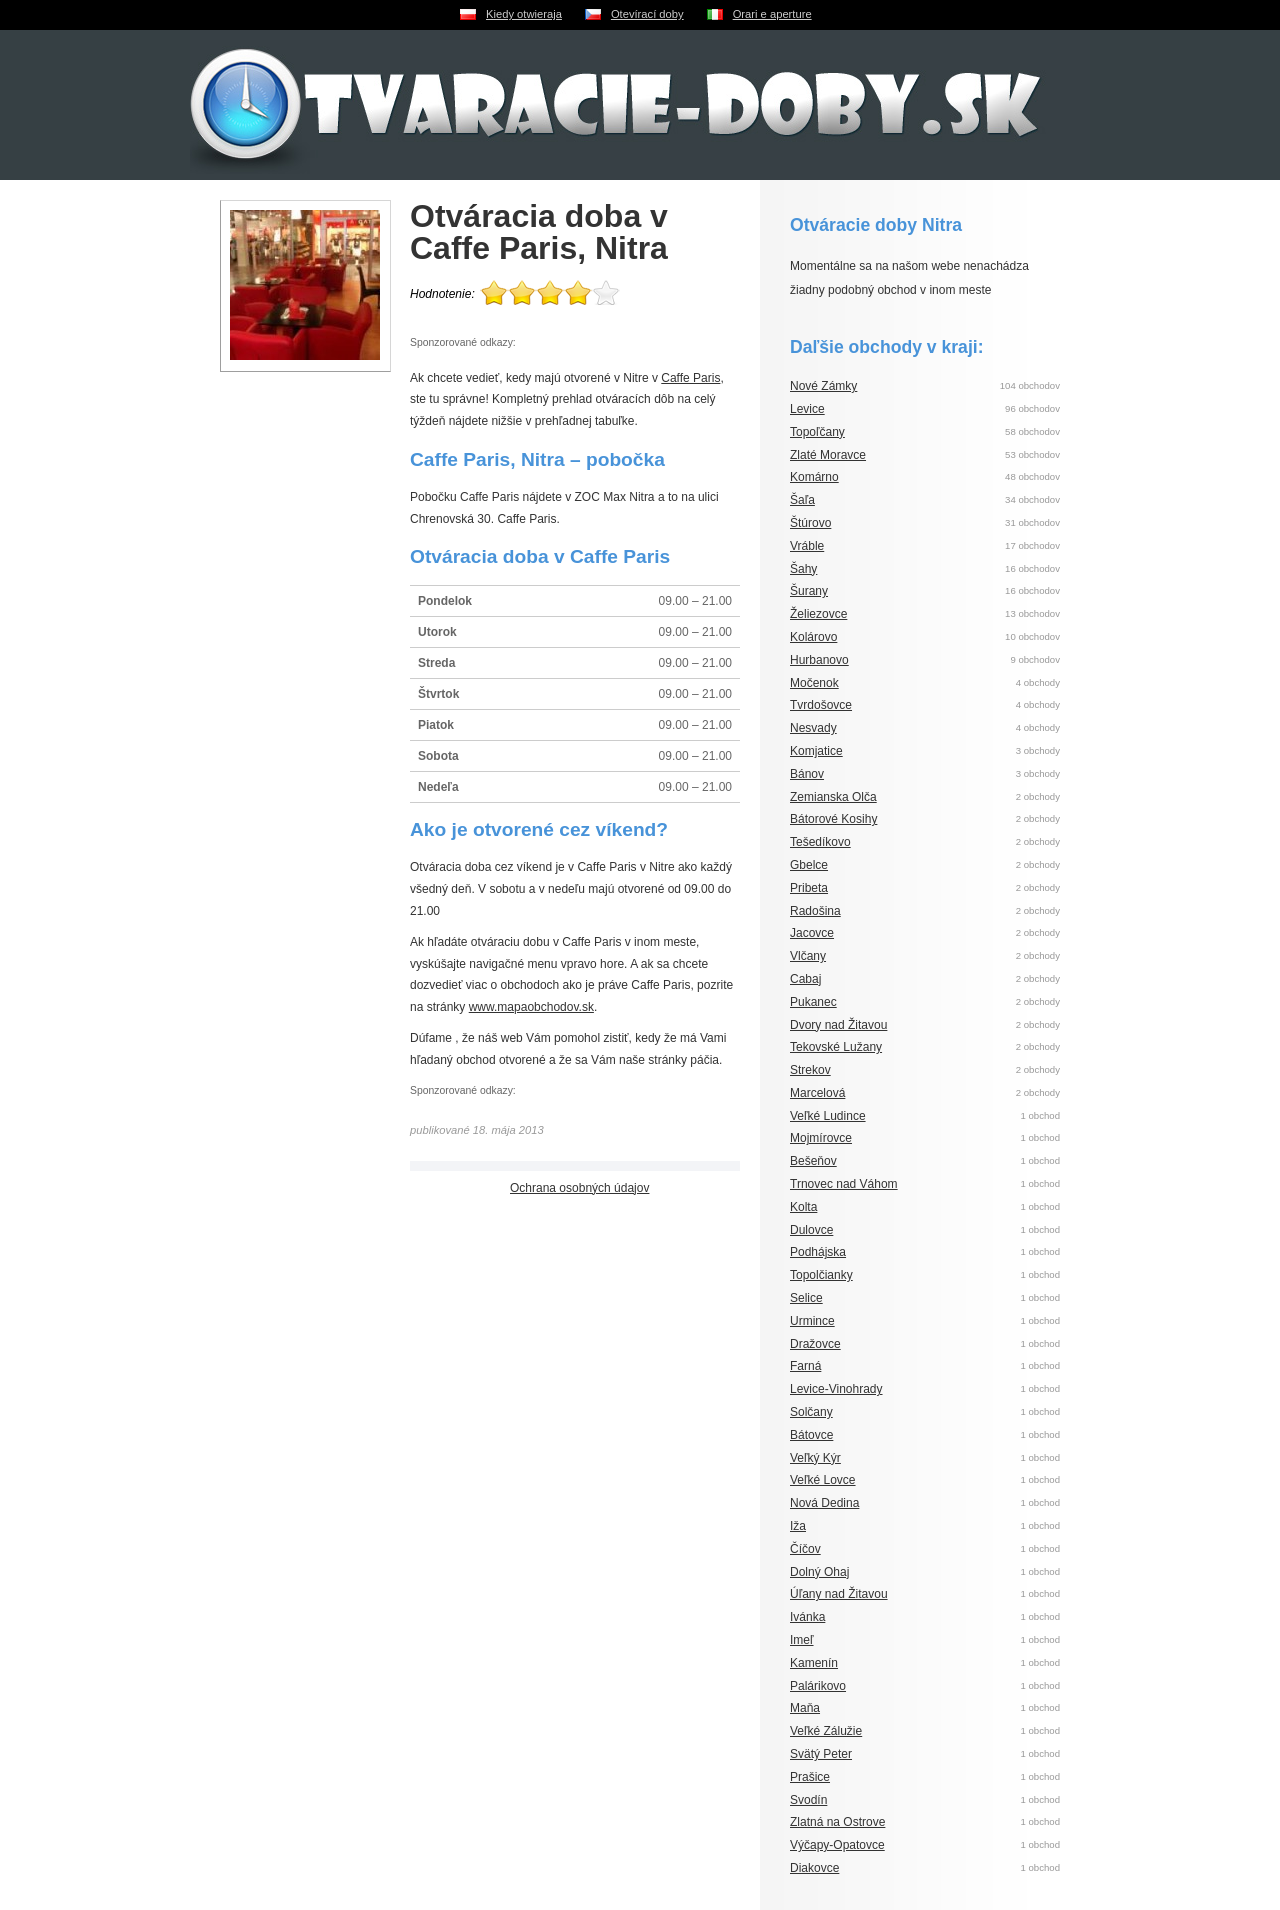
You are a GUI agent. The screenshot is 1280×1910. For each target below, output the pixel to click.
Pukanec (813, 1002)
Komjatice (816, 751)
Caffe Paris (690, 378)
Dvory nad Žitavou (838, 1025)
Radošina (815, 911)
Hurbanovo (819, 660)
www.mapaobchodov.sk (531, 1007)
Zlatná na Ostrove (837, 1822)
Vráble (807, 546)
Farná (805, 1366)
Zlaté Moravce (828, 455)
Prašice (810, 1777)
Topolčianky (821, 1275)
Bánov (807, 774)
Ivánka (807, 1617)
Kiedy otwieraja (524, 14)
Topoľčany (817, 432)
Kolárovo (813, 637)
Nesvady (813, 728)
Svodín (808, 1800)
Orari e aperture (772, 14)
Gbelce (809, 865)
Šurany (809, 591)
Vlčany (808, 956)
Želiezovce (818, 614)
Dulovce (811, 1230)
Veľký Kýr (815, 1458)
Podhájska (818, 1252)
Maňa (805, 1708)
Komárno (814, 477)
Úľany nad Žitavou (839, 1594)
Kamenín (814, 1663)
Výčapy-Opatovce (837, 1845)
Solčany (811, 1412)
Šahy (803, 569)
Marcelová (817, 1093)
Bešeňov (813, 1161)
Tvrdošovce (821, 705)
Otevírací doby (647, 14)
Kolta (803, 1207)
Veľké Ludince (828, 1116)
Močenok (814, 683)
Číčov (805, 1549)
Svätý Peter (821, 1754)
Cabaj (805, 979)
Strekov (810, 1070)
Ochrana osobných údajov (579, 1188)
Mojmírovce (821, 1138)
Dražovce (815, 1344)
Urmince (812, 1321)
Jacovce (812, 933)
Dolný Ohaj (819, 1572)
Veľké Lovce (823, 1480)
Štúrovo (810, 523)
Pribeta (809, 888)
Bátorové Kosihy (833, 819)
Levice (807, 409)
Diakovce (814, 1868)
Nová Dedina (824, 1503)
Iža (798, 1526)
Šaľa (802, 500)
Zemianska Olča (833, 797)
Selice (806, 1298)
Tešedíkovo (820, 842)
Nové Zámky (823, 386)
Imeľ (802, 1640)
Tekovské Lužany (836, 1047)
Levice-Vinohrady (836, 1389)
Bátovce (811, 1435)
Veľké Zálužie (826, 1731)
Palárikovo (818, 1686)
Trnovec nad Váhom (844, 1184)
